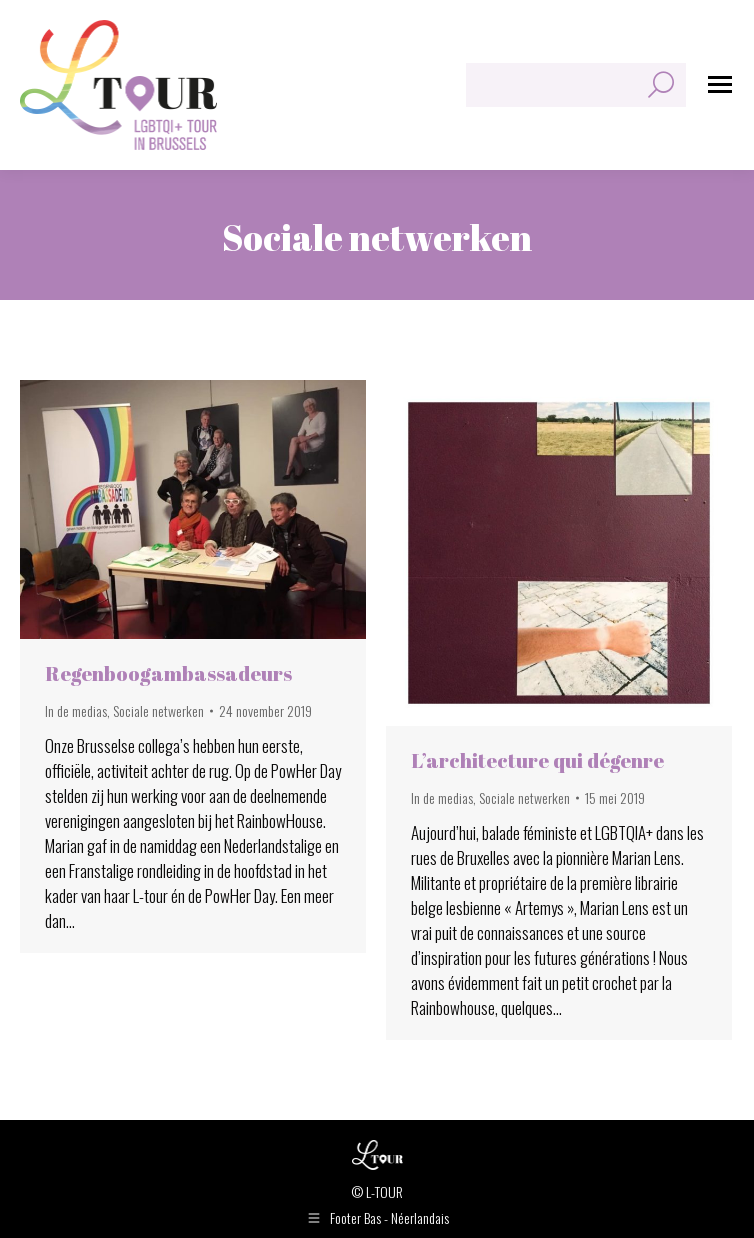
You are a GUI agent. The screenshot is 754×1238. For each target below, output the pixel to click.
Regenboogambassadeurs (168, 673)
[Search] (576, 85)
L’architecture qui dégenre (537, 760)
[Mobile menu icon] (720, 84)
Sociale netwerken (158, 710)
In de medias (76, 710)
